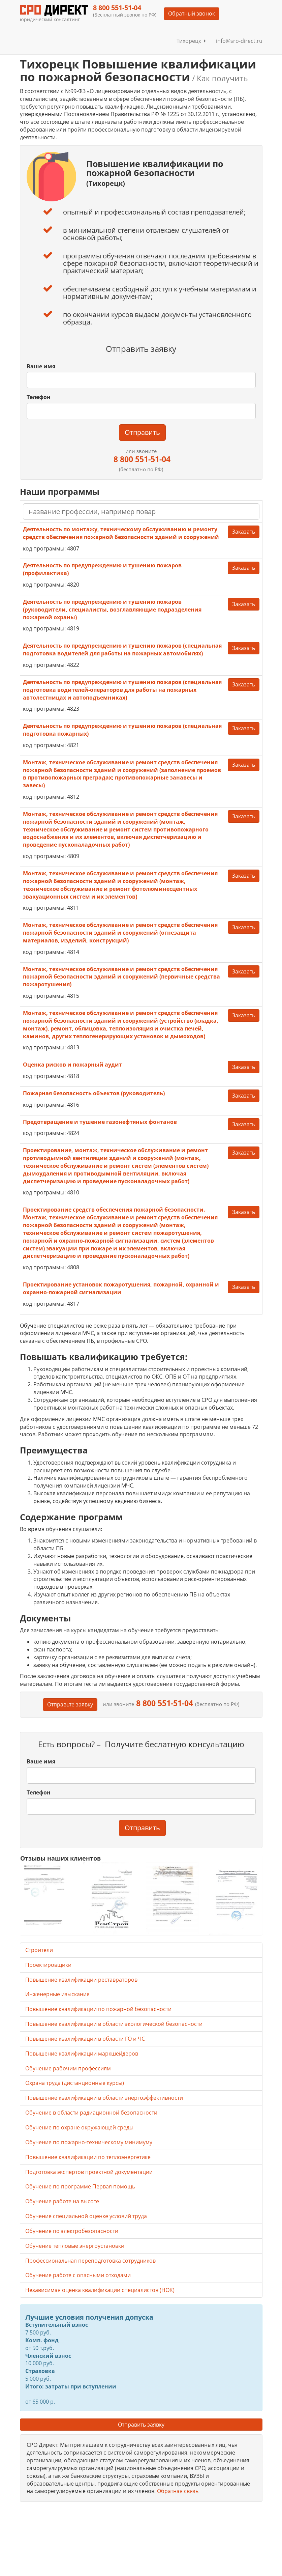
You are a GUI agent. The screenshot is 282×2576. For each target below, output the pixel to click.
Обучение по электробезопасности (71, 2231)
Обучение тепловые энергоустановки (74, 2245)
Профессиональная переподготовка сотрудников (90, 2260)
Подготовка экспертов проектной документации (89, 2172)
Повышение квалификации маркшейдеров (81, 2053)
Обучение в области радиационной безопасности (91, 2112)
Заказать (243, 531)
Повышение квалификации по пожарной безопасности (98, 2009)
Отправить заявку (141, 2424)
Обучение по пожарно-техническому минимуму (88, 2142)
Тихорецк (191, 41)
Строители (39, 1950)
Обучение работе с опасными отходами (78, 2275)
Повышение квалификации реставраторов (81, 1979)
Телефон (39, 397)
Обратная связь (177, 2491)
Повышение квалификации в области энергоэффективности (104, 2097)
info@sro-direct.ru (239, 41)
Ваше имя (41, 366)
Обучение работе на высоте (62, 2201)
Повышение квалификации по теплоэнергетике (88, 2157)
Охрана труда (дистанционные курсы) (74, 2083)
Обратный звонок (191, 13)
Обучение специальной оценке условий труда (86, 2216)
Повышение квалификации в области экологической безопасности (113, 2024)
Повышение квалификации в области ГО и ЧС (85, 2038)
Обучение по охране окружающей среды (79, 2127)
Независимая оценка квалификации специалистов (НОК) (100, 2290)
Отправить (142, 432)
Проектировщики (48, 1965)
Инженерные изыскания (57, 1994)
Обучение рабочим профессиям (68, 2068)
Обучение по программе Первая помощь (80, 2186)
